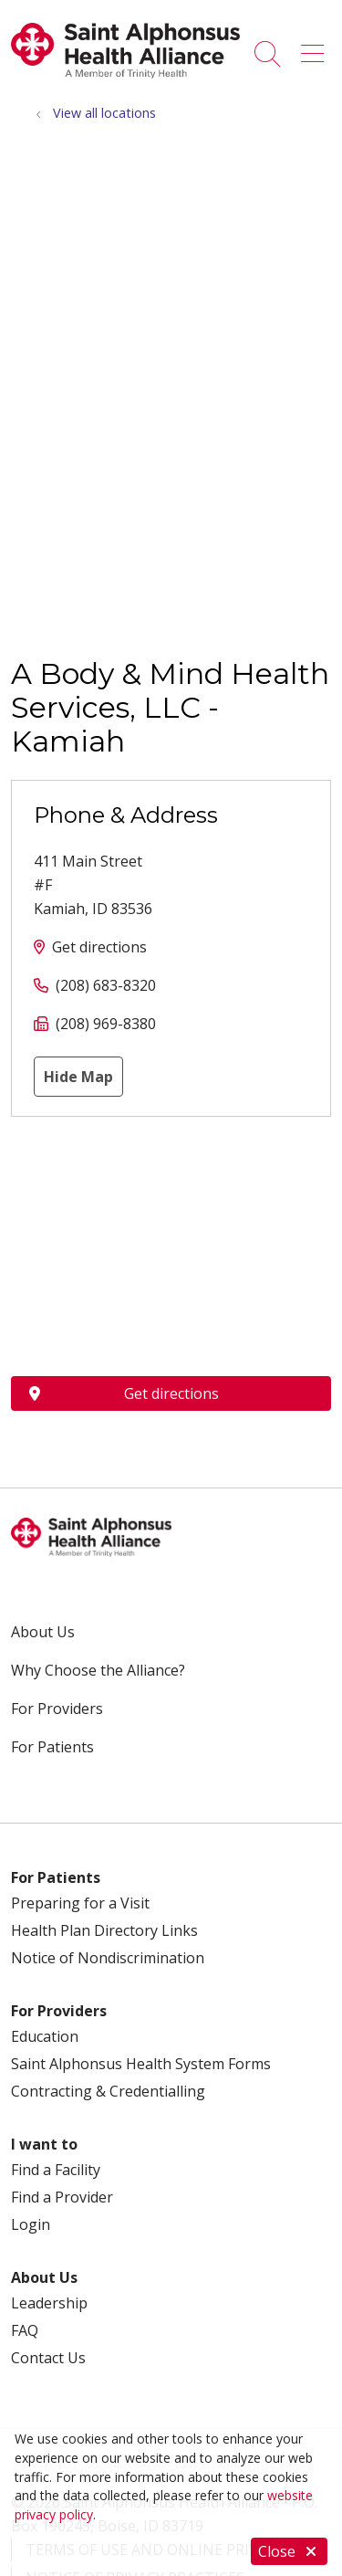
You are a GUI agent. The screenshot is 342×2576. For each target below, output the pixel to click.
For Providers (57, 1708)
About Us (43, 1632)
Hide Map (78, 1077)
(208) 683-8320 (106, 985)
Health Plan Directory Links (104, 1930)
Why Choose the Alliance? (98, 1670)
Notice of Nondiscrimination (107, 1958)
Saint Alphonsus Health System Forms (141, 2064)
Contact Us (48, 2358)
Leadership (49, 2303)
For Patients (52, 1747)
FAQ (24, 2330)
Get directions (99, 947)
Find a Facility (55, 2170)
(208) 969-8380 (106, 1024)
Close (289, 2551)
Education (44, 2036)
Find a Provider (62, 2197)
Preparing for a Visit (80, 1903)
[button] (316, 47)
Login (30, 2224)
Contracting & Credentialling (108, 2091)
